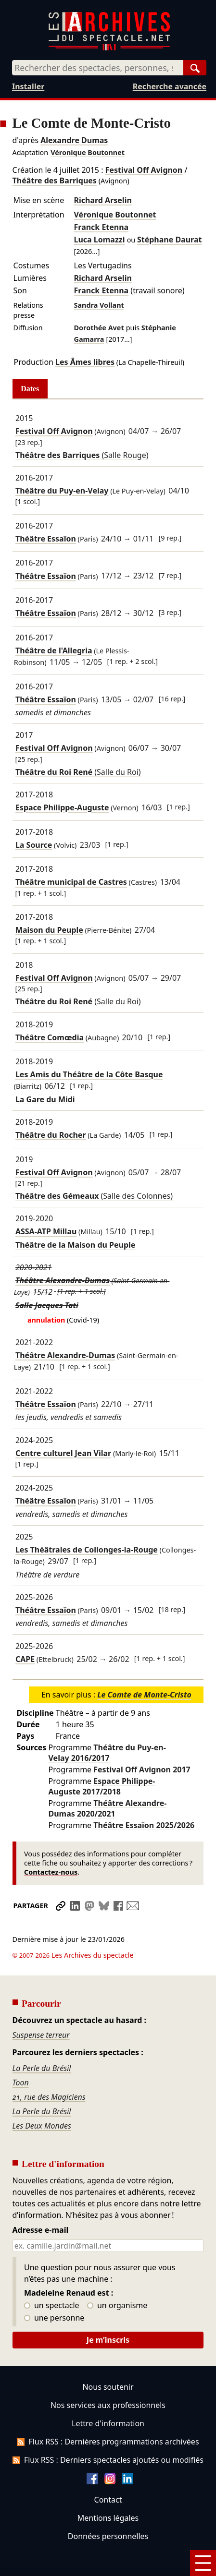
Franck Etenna (101, 227)
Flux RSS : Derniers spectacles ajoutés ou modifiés (108, 2433)
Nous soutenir (107, 2360)
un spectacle (51, 2279)
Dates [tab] (30, 389)
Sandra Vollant (99, 305)
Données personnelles (108, 2509)
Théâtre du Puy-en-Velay (62, 490)
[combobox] (97, 67)
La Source (33, 845)
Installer (28, 86)
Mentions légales (108, 2491)
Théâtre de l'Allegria (53, 650)
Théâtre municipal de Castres (71, 882)
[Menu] (203, 2563)
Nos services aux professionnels (108, 2378)
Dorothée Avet (99, 327)
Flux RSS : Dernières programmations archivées (108, 2414)
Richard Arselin (103, 200)
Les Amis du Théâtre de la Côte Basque (89, 1074)
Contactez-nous (50, 1872)
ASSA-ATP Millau (45, 1232)
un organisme (117, 2279)
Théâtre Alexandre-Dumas (62, 1280)
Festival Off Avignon (144, 170)
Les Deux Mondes (42, 2099)
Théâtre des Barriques (55, 180)
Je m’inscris (108, 2313)
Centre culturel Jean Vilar (63, 1453)
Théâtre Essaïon (45, 538)
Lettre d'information (108, 2396)
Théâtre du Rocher (50, 1135)
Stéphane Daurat (169, 239)
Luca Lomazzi (99, 239)
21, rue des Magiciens (49, 2070)
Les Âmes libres (84, 362)
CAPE (25, 1659)
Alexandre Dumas (74, 140)
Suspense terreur (41, 2008)
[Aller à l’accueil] (109, 48)
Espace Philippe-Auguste (62, 807)
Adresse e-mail (41, 2203)
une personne (54, 2291)
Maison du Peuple (49, 930)
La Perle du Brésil (42, 2041)
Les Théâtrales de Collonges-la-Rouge (86, 1549)
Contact (108, 2473)
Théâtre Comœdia (49, 1037)
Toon (21, 2055)
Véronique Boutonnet (88, 152)
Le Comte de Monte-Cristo (144, 1694)
